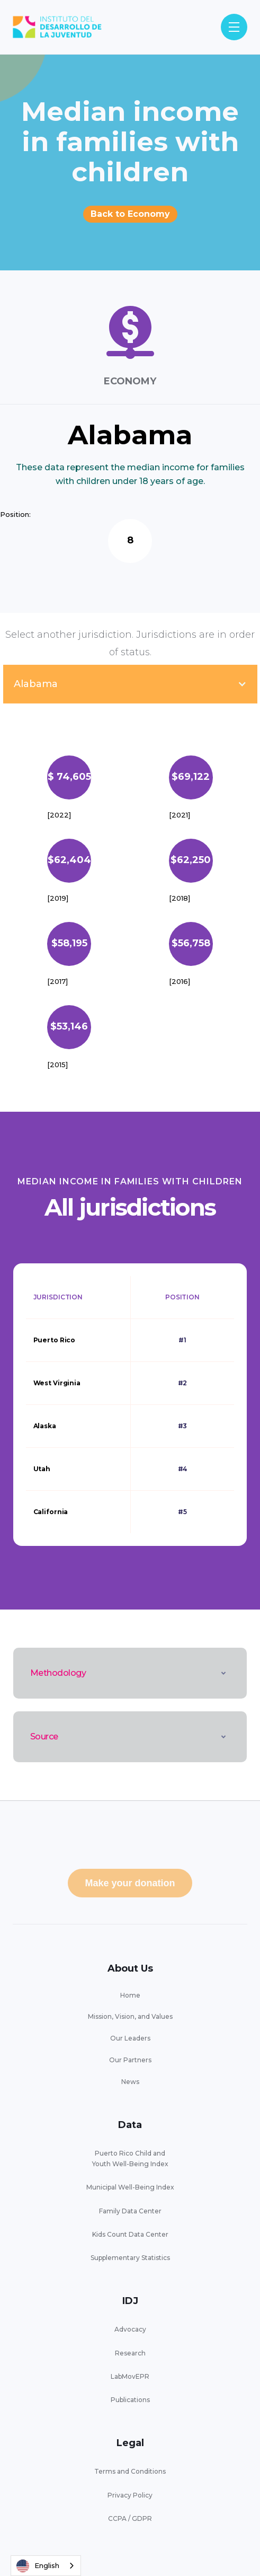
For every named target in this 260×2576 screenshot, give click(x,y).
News (130, 2082)
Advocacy (130, 2329)
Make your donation (130, 1883)
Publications (130, 2400)
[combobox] (46, 2565)
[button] (234, 27)
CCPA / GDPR (130, 2518)
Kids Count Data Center (130, 2234)
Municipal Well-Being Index (130, 2187)
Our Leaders (130, 2038)
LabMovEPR (130, 2376)
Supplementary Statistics (130, 2258)
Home (130, 1995)
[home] (57, 27)
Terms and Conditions (130, 2471)
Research (130, 2353)
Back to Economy (130, 214)
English (37, 2566)
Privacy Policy (130, 2495)
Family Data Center (130, 2211)
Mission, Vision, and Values (130, 2016)
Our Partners (130, 2060)
